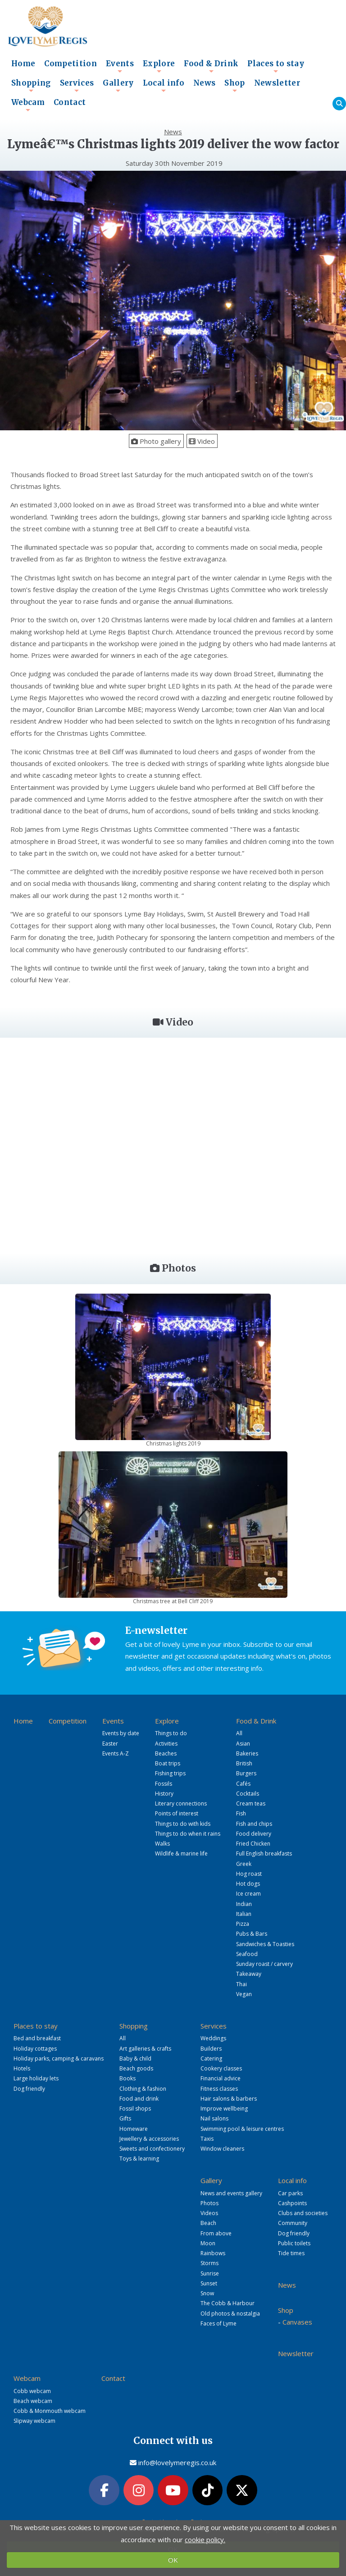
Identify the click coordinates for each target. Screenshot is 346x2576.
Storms (209, 2263)
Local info (163, 85)
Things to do (171, 1733)
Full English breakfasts (264, 1853)
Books (127, 2078)
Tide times (291, 2253)
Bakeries (247, 1753)
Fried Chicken (253, 1843)
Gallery (118, 85)
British (244, 1763)
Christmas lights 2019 (173, 1443)
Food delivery (253, 1833)
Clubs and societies (303, 2213)
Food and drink (139, 2098)
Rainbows (212, 2253)
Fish (241, 1813)
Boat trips (167, 1763)
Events (120, 66)
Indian (244, 1904)
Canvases (297, 2321)
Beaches (166, 1753)
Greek (243, 1864)
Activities (166, 1743)
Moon (207, 2243)
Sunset (208, 2283)
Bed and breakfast (37, 2038)
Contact (70, 102)
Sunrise (209, 2273)
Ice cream (248, 1893)
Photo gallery (156, 441)
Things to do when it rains (187, 1833)
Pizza (242, 1924)
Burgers (246, 1773)
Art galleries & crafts (145, 2048)
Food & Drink (211, 66)
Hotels (22, 2068)
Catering (211, 2058)
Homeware (133, 2129)
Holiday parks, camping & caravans (59, 2058)
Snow (207, 2293)
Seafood (247, 1954)
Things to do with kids (182, 1824)
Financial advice (220, 2078)
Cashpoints (292, 2203)
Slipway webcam (34, 2421)
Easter (110, 1743)
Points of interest (176, 1813)
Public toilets (294, 2243)
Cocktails (247, 1793)
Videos (209, 2213)
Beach (208, 2223)
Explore (159, 66)
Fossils (163, 1783)
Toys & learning (139, 2158)
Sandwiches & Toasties (265, 1944)
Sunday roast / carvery (264, 1964)
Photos (209, 2203)
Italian (243, 1914)
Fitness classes (219, 2089)
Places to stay (275, 66)
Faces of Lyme (218, 2323)
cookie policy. (205, 2539)
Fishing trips (170, 1773)
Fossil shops (135, 2108)
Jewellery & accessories (149, 2139)
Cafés (243, 1783)
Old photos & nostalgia (230, 2313)
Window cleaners (222, 2148)
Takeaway (248, 1974)
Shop (234, 85)
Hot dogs (248, 1884)
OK (173, 2559)
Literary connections (181, 1803)
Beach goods (136, 2068)
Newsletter (277, 83)
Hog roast (249, 1874)
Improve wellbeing (224, 2108)
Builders (211, 2048)
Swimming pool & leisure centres (242, 2129)
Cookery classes (221, 2068)
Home (23, 63)
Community (292, 2223)
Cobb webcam (32, 2391)
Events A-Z (115, 1753)
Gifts (125, 2118)
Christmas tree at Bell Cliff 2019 (173, 1601)
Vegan (244, 1994)
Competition (70, 63)
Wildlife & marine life (181, 1853)
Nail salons (214, 2118)
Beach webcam (33, 2401)
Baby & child (135, 2058)
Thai (241, 1984)
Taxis (207, 2139)
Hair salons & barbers (228, 2098)
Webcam (28, 105)
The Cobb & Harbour (227, 2303)
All (239, 1733)
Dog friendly (29, 2089)
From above (216, 2233)
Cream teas (250, 1803)
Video (202, 441)
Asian (243, 1743)
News (204, 83)
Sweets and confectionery (152, 2148)
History (164, 1793)
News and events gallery (231, 2193)
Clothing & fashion (142, 2089)
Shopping (31, 85)
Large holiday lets (36, 2078)
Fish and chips (254, 1824)
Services (77, 85)
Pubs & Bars (251, 1934)
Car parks (290, 2193)
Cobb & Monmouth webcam (50, 2411)
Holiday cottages (35, 2048)
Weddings (213, 2038)
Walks (162, 1843)
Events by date (120, 1733)
